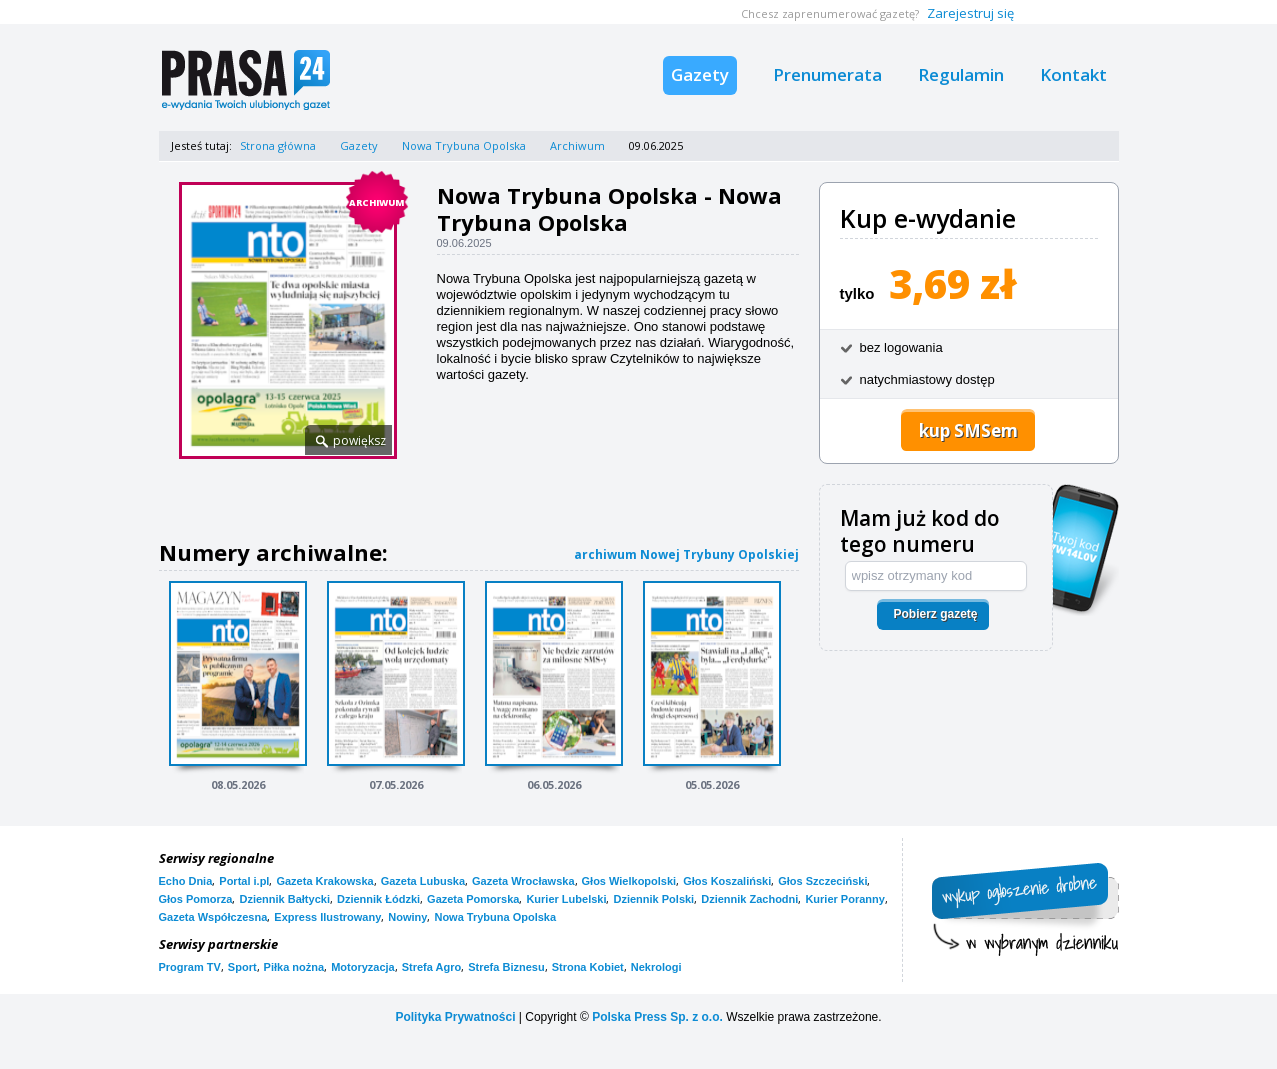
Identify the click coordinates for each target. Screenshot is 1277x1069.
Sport (242, 967)
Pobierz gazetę (935, 614)
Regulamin (961, 74)
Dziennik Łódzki (378, 899)
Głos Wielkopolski (629, 881)
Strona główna (278, 145)
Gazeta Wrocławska (523, 881)
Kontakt (1073, 74)
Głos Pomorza (196, 899)
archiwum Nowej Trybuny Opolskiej (686, 554)
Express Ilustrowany (327, 917)
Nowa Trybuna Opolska (464, 145)
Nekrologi (656, 967)
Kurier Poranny (844, 899)
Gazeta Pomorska (473, 899)
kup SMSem (968, 430)
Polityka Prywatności (455, 1017)
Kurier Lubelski (566, 899)
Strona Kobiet (588, 967)
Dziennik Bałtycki (284, 899)
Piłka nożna (294, 967)
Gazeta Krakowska (324, 881)
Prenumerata (827, 74)
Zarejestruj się (970, 13)
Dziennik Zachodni (749, 899)
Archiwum (577, 145)
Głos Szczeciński (822, 881)
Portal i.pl (244, 881)
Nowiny (407, 917)
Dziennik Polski (653, 899)
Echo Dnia (186, 881)
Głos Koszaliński (727, 881)
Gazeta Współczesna (213, 917)
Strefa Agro (432, 967)
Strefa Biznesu (506, 967)
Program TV (190, 967)
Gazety (700, 74)
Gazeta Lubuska (423, 881)
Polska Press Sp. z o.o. (657, 1017)
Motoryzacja (363, 967)
